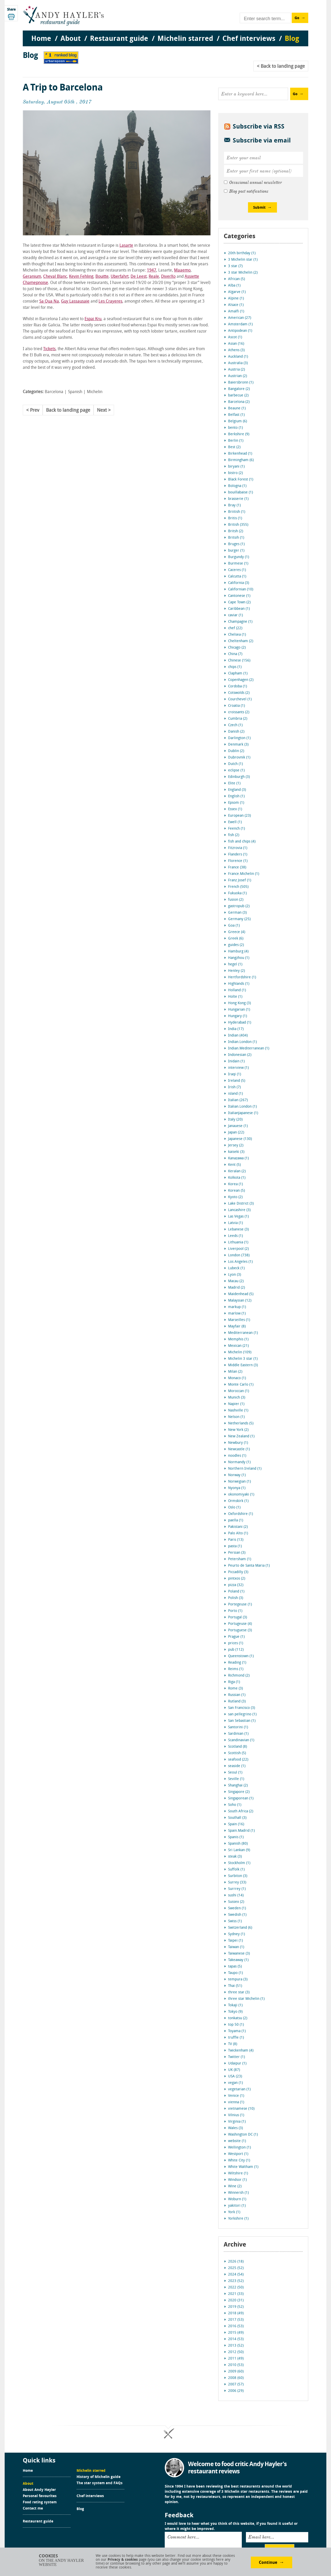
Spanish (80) (238, 1844)
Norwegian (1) (239, 1482)
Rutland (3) (237, 1701)
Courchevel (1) (240, 699)
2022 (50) (236, 2287)
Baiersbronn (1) (240, 383)
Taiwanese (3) (239, 1954)
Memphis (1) (238, 1339)
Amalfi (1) (236, 311)
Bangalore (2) (239, 389)
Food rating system (40, 2502)
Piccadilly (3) (238, 1572)
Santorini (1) (238, 1727)
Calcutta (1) (237, 577)
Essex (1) (235, 809)
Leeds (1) (235, 1236)
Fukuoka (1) (237, 893)
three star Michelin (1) (246, 1999)
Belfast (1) (236, 415)
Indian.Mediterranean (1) (248, 1048)
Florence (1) (237, 861)
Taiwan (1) (236, 1947)
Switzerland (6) (240, 1928)
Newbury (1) (238, 1443)
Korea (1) (235, 1184)
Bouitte (102, 277)
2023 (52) (236, 2281)
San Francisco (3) (241, 1708)
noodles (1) (237, 1456)
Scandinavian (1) (241, 1740)
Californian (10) (240, 589)
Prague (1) (236, 1637)
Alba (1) (234, 286)
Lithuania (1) (238, 1242)
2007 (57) (236, 2384)
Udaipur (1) (237, 2064)
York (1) (234, 2212)
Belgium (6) (237, 421)
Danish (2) (236, 732)
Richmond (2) (239, 1676)
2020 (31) (236, 2300)
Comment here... (183, 2537)
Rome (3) (235, 1689)
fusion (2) (235, 900)
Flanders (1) (237, 855)
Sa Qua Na (49, 301)
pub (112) (236, 1650)
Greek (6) (235, 939)
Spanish (75, 392)
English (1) (236, 796)
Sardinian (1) (238, 1734)
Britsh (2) (235, 531)
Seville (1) (236, 1779)
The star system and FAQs (100, 2483)
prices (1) (235, 1643)
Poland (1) (236, 1592)
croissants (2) (238, 712)
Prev (34, 410)
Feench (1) (236, 829)
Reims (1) (235, 1669)
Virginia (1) (237, 2122)
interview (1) (238, 1068)
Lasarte (126, 246)
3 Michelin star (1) (243, 260)
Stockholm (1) (239, 1863)
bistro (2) (235, 473)
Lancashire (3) (239, 1210)
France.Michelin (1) (243, 874)
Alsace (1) (236, 305)
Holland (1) (237, 990)
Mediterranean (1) (243, 1333)
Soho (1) (234, 1805)
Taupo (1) (235, 1973)
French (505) (238, 887)
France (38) (237, 867)
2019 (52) (236, 2307)
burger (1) (236, 551)
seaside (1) (236, 1766)
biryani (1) (236, 467)
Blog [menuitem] (292, 39)
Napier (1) (236, 1404)
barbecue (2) (238, 395)
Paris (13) (235, 1540)
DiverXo (168, 277)
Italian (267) (238, 1100)
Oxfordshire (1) (240, 1514)
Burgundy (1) (238, 557)
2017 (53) (236, 2320)
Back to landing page (68, 410)
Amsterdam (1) (240, 324)
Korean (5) (236, 1191)
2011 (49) (236, 2359)
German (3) (237, 913)
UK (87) (234, 2070)
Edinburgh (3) (239, 777)
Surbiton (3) (237, 1876)
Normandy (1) (239, 1462)
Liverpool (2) (238, 1249)
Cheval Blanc (55, 277)
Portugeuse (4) (240, 1624)
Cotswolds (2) (239, 693)
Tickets (49, 349)
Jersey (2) (235, 1145)
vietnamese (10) (241, 2109)
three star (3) (239, 1992)
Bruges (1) (236, 544)
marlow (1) (237, 1314)
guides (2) (236, 945)
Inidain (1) (236, 1061)
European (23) (239, 816)
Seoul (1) (235, 1773)
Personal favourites (40, 2496)
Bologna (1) (237, 486)
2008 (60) (236, 2378)
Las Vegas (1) (238, 1217)
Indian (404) (238, 1036)
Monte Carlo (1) (240, 1385)
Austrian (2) (237, 376)
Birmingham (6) (241, 460)
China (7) (235, 654)
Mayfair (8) (237, 1326)
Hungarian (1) (239, 1010)
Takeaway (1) (238, 1960)
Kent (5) (234, 1165)
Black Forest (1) (240, 480)
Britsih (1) (236, 538)
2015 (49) (236, 2333)
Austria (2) (236, 370)
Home (28, 2471)
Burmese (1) (238, 564)
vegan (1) (235, 2083)
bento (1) (235, 428)
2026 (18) (236, 2262)
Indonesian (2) (239, 1055)
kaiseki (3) (236, 1152)
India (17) (236, 1029)
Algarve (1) (237, 292)
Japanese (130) (240, 1139)
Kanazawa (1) (238, 1158)
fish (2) (233, 835)
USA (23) (235, 2076)
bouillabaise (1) (240, 492)
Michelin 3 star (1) (243, 1359)
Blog (80, 2509)
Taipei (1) (235, 1941)
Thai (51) (235, 1986)
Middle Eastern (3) (243, 1365)
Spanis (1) (236, 1837)
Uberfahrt (120, 277)
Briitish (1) (236, 512)
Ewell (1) (235, 822)
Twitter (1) (236, 2057)
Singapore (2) (239, 1792)
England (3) (237, 790)
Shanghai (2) (238, 1786)
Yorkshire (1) (238, 2219)
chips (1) (235, 667)
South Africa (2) (240, 1811)
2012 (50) (236, 2352)
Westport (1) (238, 2154)
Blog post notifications (248, 191)
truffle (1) (236, 2038)
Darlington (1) (239, 738)
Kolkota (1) (236, 1178)
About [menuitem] (71, 39)
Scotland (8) (237, 1747)
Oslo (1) (234, 1507)
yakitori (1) (237, 2206)
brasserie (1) (238, 499)
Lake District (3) (241, 1204)
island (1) (235, 1094)
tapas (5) (235, 1967)
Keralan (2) (237, 1171)
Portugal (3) (237, 1617)
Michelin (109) (239, 1352)
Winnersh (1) (238, 2193)
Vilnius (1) (236, 2115)
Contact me (33, 2509)
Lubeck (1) (236, 1268)
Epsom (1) (236, 803)
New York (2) (238, 1430)
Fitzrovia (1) (237, 848)
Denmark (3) (238, 745)
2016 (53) (236, 2326)
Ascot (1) (235, 337)
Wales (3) (235, 2128)
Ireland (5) (236, 1081)
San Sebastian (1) (241, 1721)
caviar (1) (235, 615)
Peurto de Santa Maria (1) (249, 1566)
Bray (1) (234, 505)
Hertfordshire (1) (242, 977)
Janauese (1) (238, 1126)
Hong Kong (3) (239, 1003)
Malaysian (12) (239, 1301)
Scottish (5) (237, 1753)
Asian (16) (236, 344)
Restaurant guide (38, 2522)
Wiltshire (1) (238, 2173)
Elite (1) (234, 783)
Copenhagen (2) (240, 680)
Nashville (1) (238, 1411)
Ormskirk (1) (238, 1501)
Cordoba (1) (237, 686)
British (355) (238, 525)
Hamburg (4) (238, 951)
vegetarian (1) (239, 2089)
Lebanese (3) (238, 1229)
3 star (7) (235, 266)
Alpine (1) (236, 299)
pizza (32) (235, 1585)
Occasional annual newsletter (255, 182)
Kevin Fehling (81, 277)
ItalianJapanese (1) (243, 1113)
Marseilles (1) (239, 1320)
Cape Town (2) (239, 602)
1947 (151, 270)
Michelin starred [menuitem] (185, 39)
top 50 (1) (236, 2025)
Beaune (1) (237, 408)
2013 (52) (236, 2346)
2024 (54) (236, 2275)
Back (283, 66)
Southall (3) (237, 1818)
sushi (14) (236, 1895)
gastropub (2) (239, 906)
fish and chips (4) (241, 842)
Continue (268, 2563)
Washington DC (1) (243, 2135)
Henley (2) (236, 971)
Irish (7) (234, 1087)
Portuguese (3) (240, 1630)
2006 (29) (236, 2391)
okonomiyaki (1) (241, 1495)
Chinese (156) (239, 661)
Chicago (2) (237, 648)
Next (102, 410)
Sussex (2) (236, 1902)
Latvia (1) (235, 1223)
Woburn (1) (237, 2199)
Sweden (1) (237, 1908)
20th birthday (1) (241, 253)
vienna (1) (236, 2102)
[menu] (165, 34)
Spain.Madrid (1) (241, 1831)
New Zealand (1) (241, 1436)
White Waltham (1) (243, 2167)
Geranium (32, 277)
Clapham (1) (237, 673)
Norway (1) (237, 1475)
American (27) (239, 318)
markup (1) (237, 1307)
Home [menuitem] (41, 39)
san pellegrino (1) (242, 1714)
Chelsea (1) (237, 635)
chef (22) (235, 628)
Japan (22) (236, 1133)
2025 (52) (236, 2268)
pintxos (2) (236, 1579)
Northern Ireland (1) (244, 1469)
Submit (259, 208)
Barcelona (54, 392)
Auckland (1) (238, 357)
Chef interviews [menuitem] (248, 39)
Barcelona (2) (239, 402)
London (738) (239, 1255)
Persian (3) (236, 1553)
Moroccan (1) (238, 1391)
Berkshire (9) (238, 434)
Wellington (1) (239, 2148)
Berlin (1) (235, 441)
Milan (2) (235, 1372)
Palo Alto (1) (238, 1533)
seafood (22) (238, 1760)
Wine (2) (235, 2186)
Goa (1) (234, 926)
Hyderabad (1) (239, 1023)
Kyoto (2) (235, 1197)
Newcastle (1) (239, 1449)
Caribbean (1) (239, 609)
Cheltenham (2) (240, 641)
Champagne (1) (240, 622)
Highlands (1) (238, 984)
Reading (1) (237, 1663)
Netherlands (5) (240, 1423)
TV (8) (232, 2044)
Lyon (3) (234, 1275)
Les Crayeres (110, 301)
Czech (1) (235, 725)
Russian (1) (236, 1695)
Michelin (94, 392)
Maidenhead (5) (240, 1294)
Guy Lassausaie (75, 301)
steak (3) (235, 1857)
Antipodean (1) (240, 331)
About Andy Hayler (39, 2490)
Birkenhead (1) (240, 454)
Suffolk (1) (236, 1870)
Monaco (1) (237, 1378)
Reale (154, 277)
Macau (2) (236, 1281)
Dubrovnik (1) (239, 758)
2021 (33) (236, 2294)
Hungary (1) (237, 1016)
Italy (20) (235, 1120)
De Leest (139, 277)
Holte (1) (235, 997)
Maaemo (182, 270)
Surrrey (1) (237, 1889)
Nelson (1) (236, 1417)
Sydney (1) (236, 1934)
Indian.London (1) (242, 1042)
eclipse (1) (236, 770)
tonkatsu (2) (237, 2018)
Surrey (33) (237, 1882)
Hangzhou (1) (238, 958)
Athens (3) (236, 350)
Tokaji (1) (235, 2005)
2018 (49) (236, 2313)
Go (297, 18)
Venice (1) (236, 2096)
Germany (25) (239, 919)
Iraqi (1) (234, 1074)
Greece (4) (236, 932)
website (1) (237, 2141)
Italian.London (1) (242, 1107)
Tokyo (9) (235, 2012)
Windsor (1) (237, 2180)
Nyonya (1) (236, 1488)
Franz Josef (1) (239, 880)
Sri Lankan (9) (239, 1850)
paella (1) (235, 1520)
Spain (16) (236, 1824)
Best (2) (234, 447)
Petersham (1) (239, 1559)
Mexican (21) (238, 1346)
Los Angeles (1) (240, 1262)
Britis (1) (235, 518)
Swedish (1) (237, 1915)
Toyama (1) (237, 2031)
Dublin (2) (236, 751)
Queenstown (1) (241, 1656)
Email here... (261, 2537)
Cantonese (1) (239, 596)
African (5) (236, 279)
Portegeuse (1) (240, 1604)
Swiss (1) (235, 1921)
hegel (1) (235, 964)
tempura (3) (237, 1979)
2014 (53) (236, 2339)
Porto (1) (235, 1611)
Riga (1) (234, 1682)
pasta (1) (235, 1546)
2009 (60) (236, 2372)
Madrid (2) (236, 1288)
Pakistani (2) (238, 1527)
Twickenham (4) (240, 2051)
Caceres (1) (237, 570)
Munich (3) (236, 1398)
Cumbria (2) (237, 719)
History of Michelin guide (99, 2477)
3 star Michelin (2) (243, 273)
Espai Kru (93, 319)
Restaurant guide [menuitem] (119, 39)
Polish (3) (235, 1598)
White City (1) (239, 2160)
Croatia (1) (236, 706)
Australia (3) (238, 363)
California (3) (238, 583)
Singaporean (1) (240, 1798)
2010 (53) (236, 2365)
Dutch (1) (235, 764)
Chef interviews (90, 2496)
